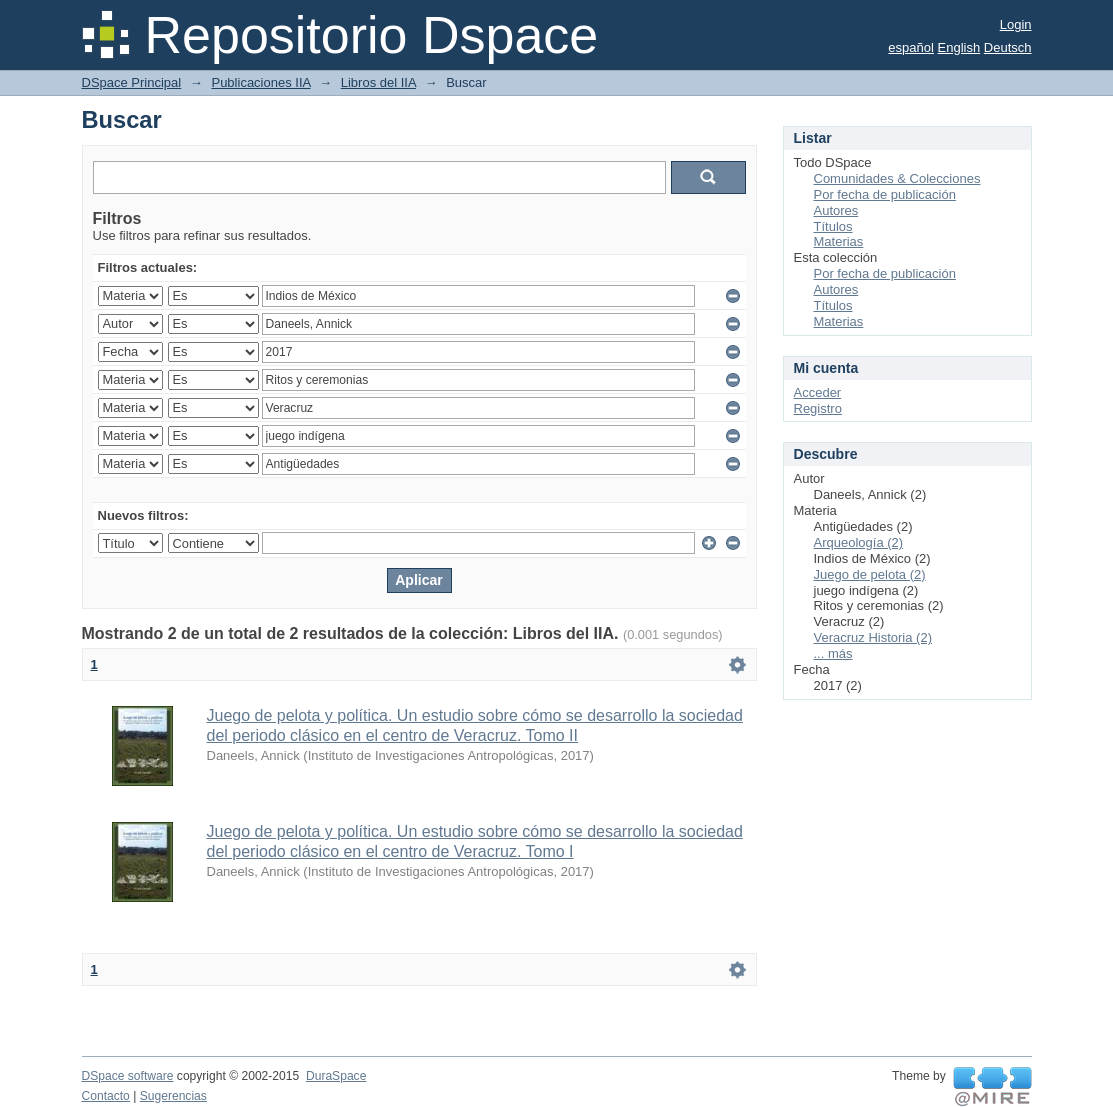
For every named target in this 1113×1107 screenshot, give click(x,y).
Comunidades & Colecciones (897, 178)
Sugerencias (173, 1096)
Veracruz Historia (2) (873, 637)
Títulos (833, 226)
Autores (836, 210)
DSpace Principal (132, 82)
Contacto (106, 1096)
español (911, 47)
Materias (839, 241)
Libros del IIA (378, 82)
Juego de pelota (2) (870, 574)
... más (833, 653)
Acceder (818, 392)
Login (1016, 24)
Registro (818, 408)
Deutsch (1008, 47)
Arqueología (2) (859, 542)
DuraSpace (336, 1076)
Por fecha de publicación (885, 194)
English (959, 47)
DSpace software (128, 1076)
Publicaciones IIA (260, 82)
